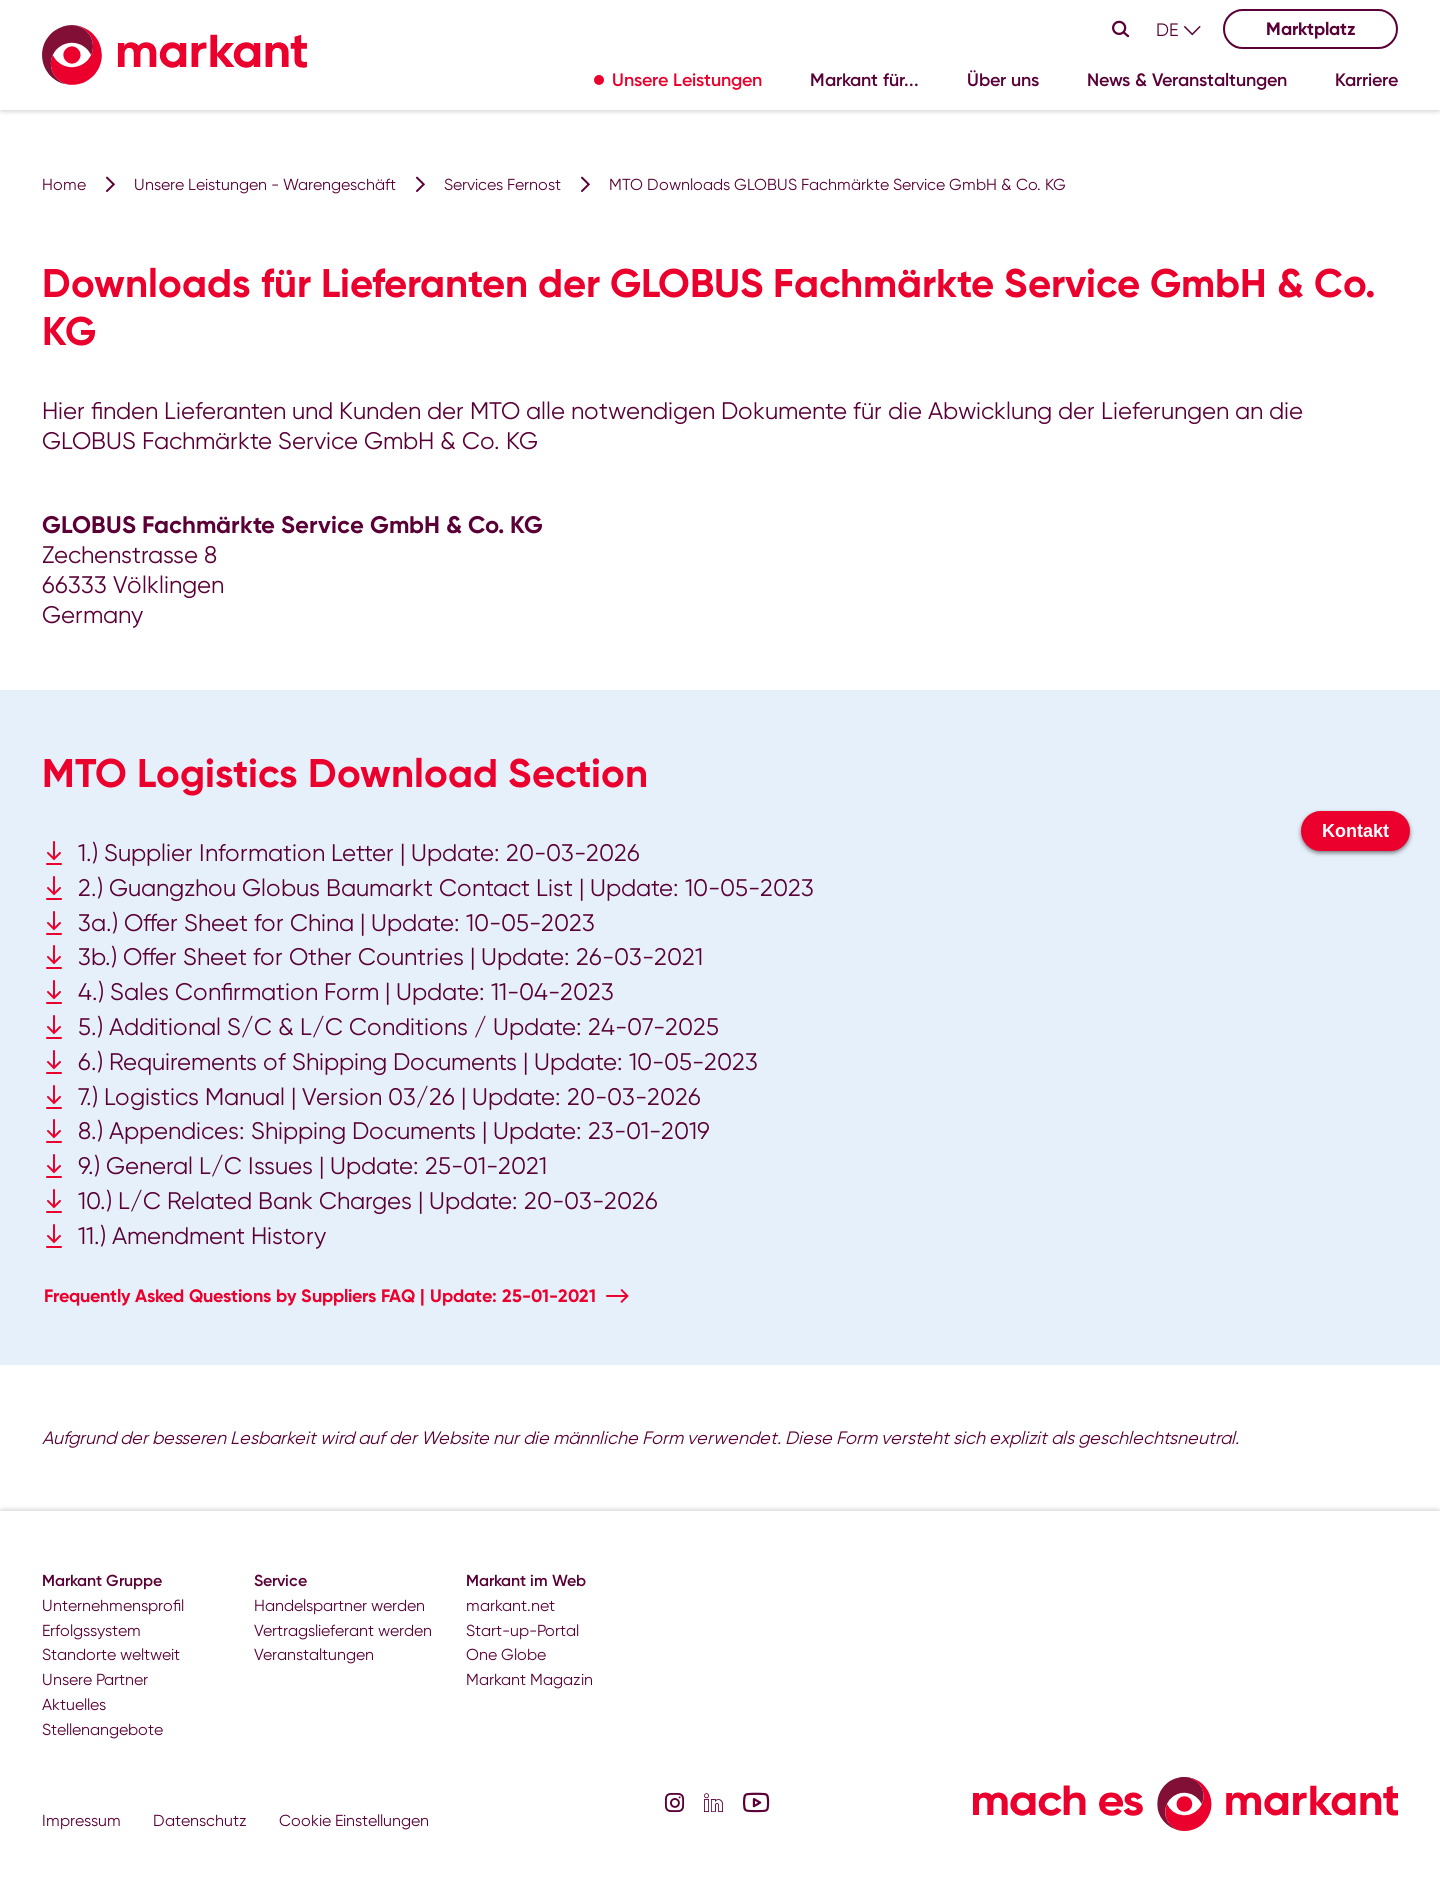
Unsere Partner (95, 1679)
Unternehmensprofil (113, 1605)
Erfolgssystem (91, 1630)
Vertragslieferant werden (343, 1630)
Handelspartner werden (339, 1605)
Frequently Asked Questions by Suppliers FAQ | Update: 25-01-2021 (320, 1296)
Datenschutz (200, 1820)
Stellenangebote (102, 1729)
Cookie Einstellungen (354, 1820)
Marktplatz (1311, 29)
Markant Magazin (529, 1679)
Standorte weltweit (111, 1654)
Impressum (81, 1820)
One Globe (506, 1654)
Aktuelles (74, 1704)
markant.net (510, 1605)
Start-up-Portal (522, 1630)
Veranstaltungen (314, 1654)
